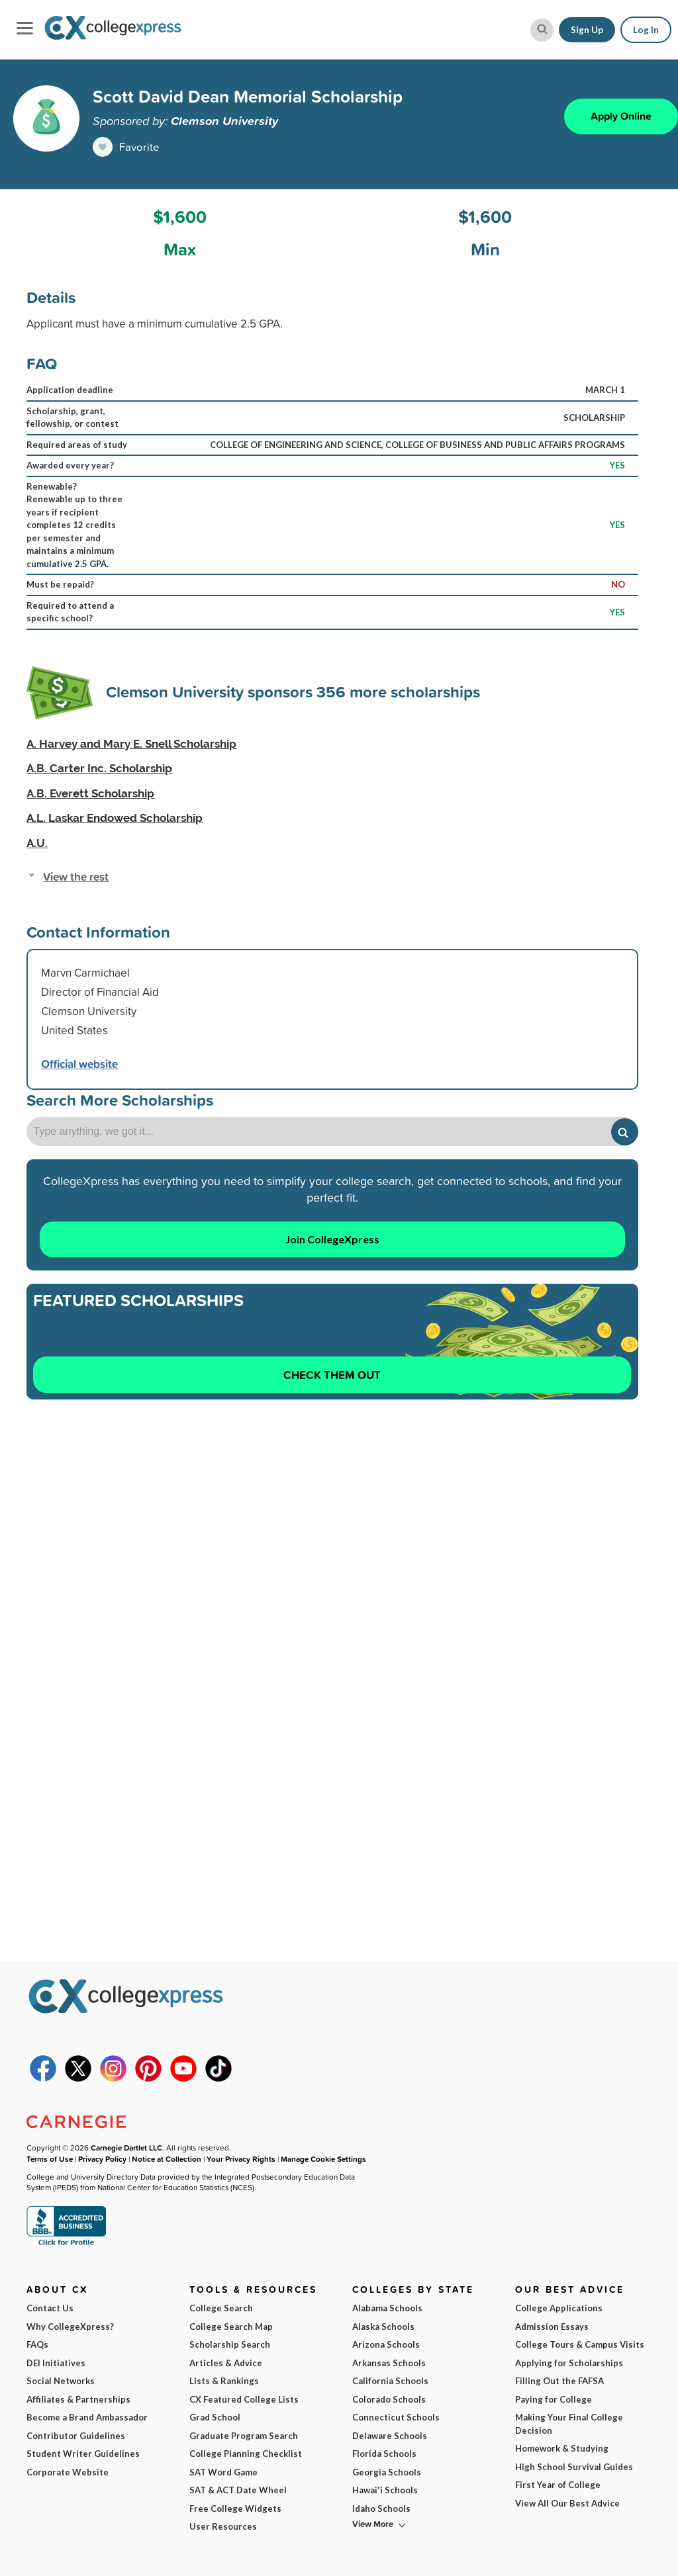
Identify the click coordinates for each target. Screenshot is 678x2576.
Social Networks (60, 2381)
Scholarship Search (229, 2344)
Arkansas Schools (389, 2363)
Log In (646, 29)
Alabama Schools (387, 2308)
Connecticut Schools (396, 2417)
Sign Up (587, 29)
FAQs (37, 2344)
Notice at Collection (166, 2158)
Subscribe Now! (549, 2518)
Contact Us (49, 2308)
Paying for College (553, 2399)
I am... (472, 2446)
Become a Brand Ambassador (87, 2417)
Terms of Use (143, 2543)
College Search (221, 2308)
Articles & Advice (225, 2363)
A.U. (37, 843)
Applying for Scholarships (569, 2363)
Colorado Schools (389, 2399)
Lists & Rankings (224, 2381)
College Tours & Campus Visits (579, 2344)
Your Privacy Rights (241, 2158)
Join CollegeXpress (332, 1239)
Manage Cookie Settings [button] (323, 2158)
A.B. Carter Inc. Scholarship (99, 768)
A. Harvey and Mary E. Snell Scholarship (131, 743)
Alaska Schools (383, 2326)
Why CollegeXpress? (70, 2326)
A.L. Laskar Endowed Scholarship (114, 817)
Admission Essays (552, 2326)
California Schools (390, 2381)
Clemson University (224, 120)
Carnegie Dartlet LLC (126, 2147)
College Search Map (231, 2326)
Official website (79, 1063)
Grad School (214, 2417)
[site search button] (542, 30)
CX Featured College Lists (244, 2399)
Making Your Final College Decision (569, 2424)
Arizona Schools (386, 2344)
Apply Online (621, 116)
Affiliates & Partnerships (78, 2399)
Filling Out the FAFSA (559, 2381)
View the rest (76, 876)
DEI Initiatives (55, 2363)
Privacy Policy (102, 2158)
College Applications (559, 2308)
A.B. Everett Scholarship (90, 793)
